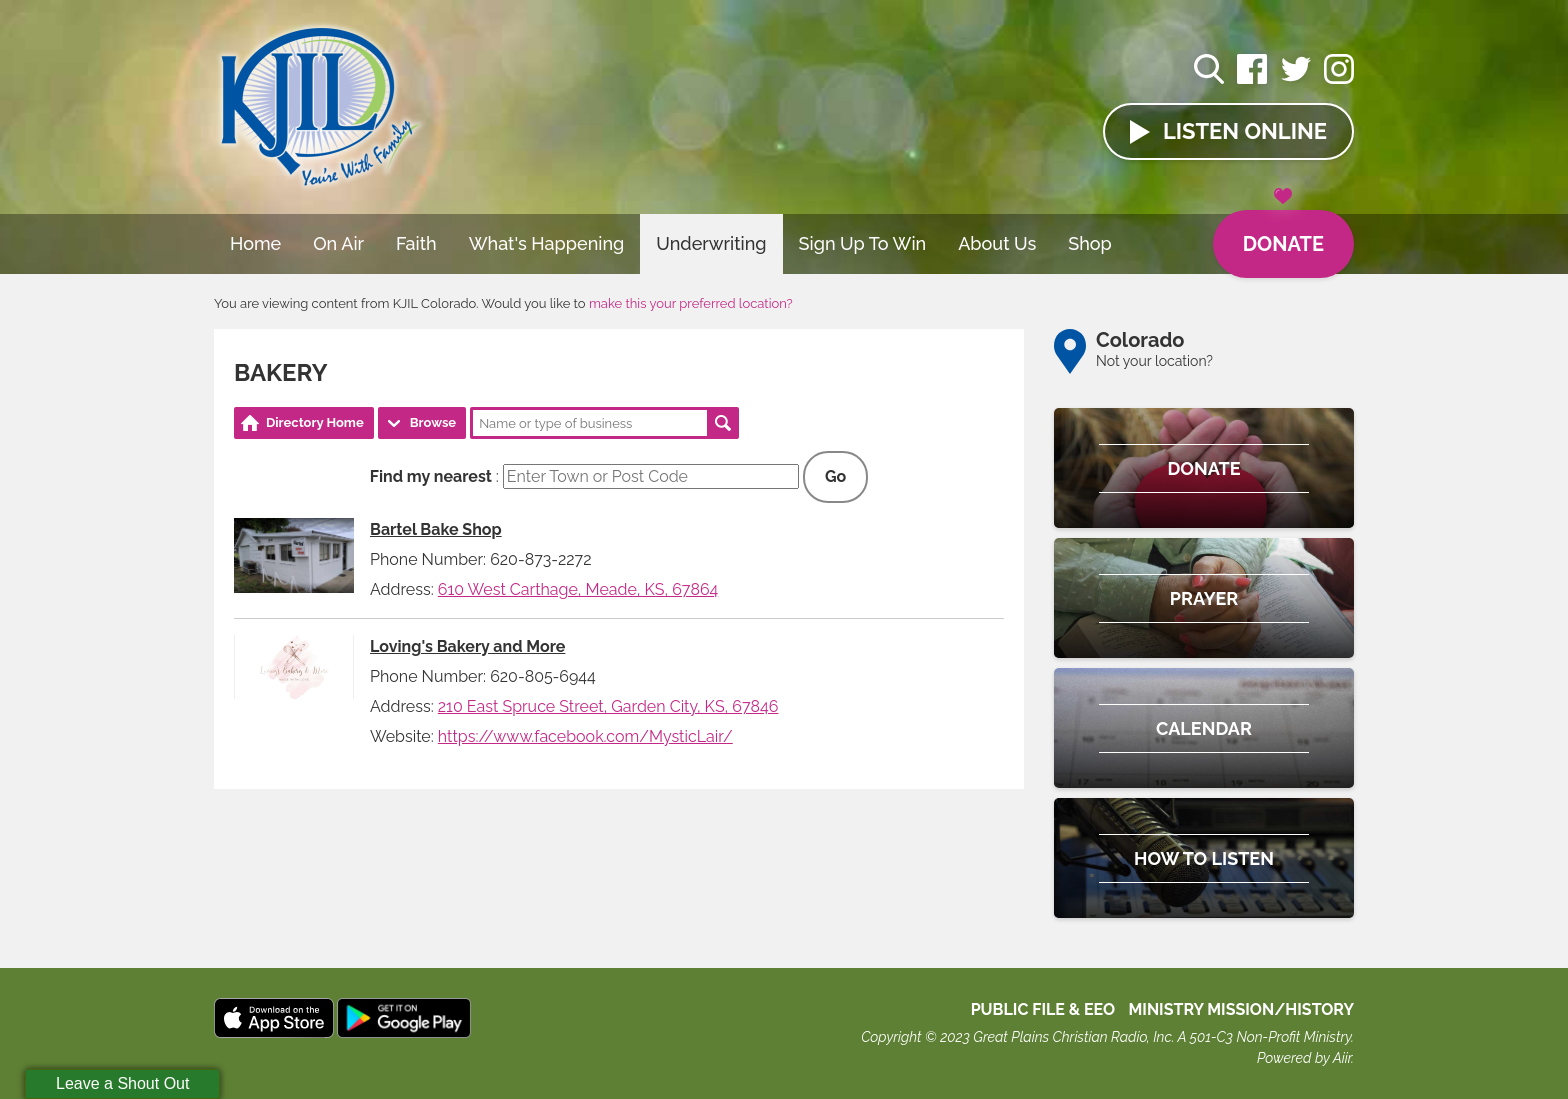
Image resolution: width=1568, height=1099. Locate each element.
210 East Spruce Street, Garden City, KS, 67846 (608, 706)
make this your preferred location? (691, 303)
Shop (1090, 243)
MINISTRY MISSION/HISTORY (1241, 1009)
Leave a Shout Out (122, 1083)
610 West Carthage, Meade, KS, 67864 (578, 589)
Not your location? (1154, 361)
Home (255, 243)
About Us (997, 243)
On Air (338, 243)
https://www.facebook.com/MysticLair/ (585, 736)
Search (723, 423)
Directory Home (315, 422)
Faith (416, 243)
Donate (1283, 233)
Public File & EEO (1043, 1009)
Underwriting (711, 243)
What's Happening (547, 243)
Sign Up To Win (863, 243)
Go (835, 476)
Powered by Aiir (1304, 1058)
